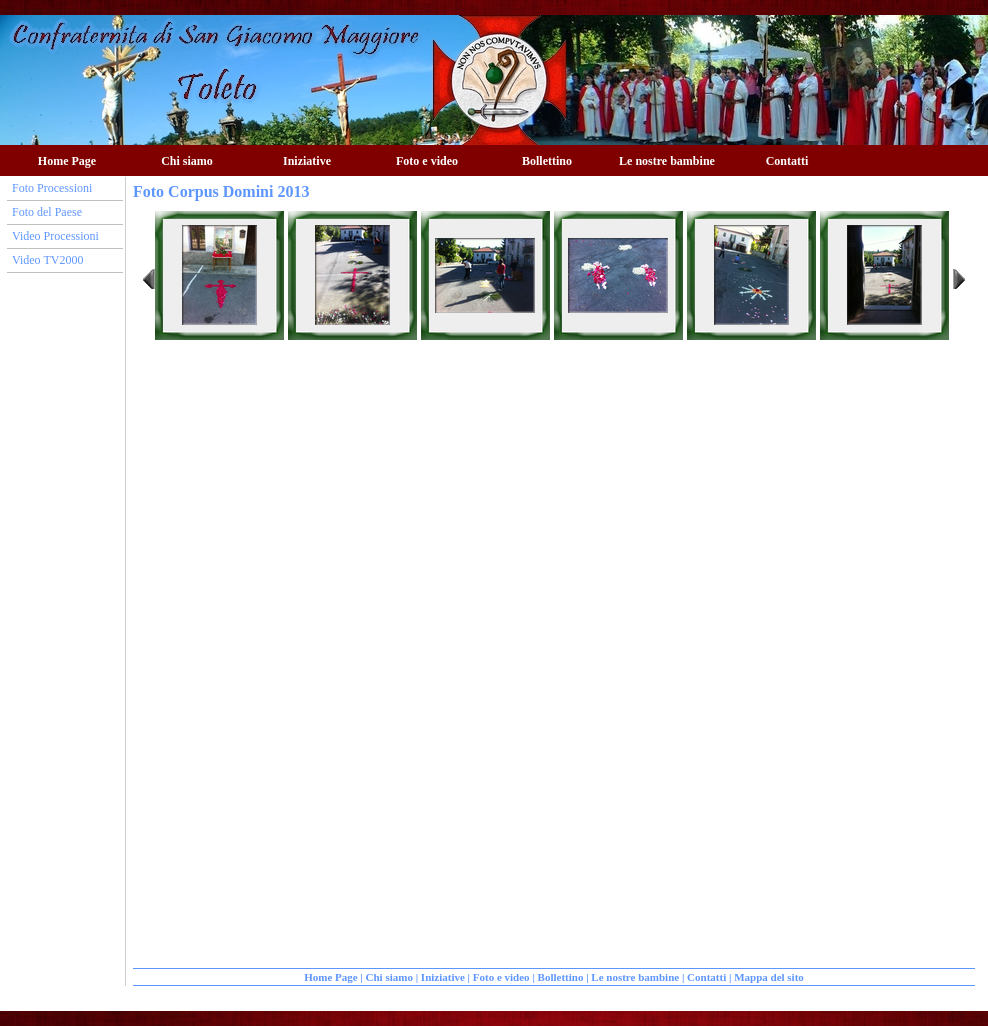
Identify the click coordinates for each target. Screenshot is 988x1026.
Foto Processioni (52, 188)
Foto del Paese (47, 212)
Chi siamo (187, 161)
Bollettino (547, 161)
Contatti (787, 161)
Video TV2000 (47, 260)
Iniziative (307, 161)
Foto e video (427, 161)
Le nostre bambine (667, 161)
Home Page (67, 161)
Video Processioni (55, 236)
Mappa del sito (769, 977)
